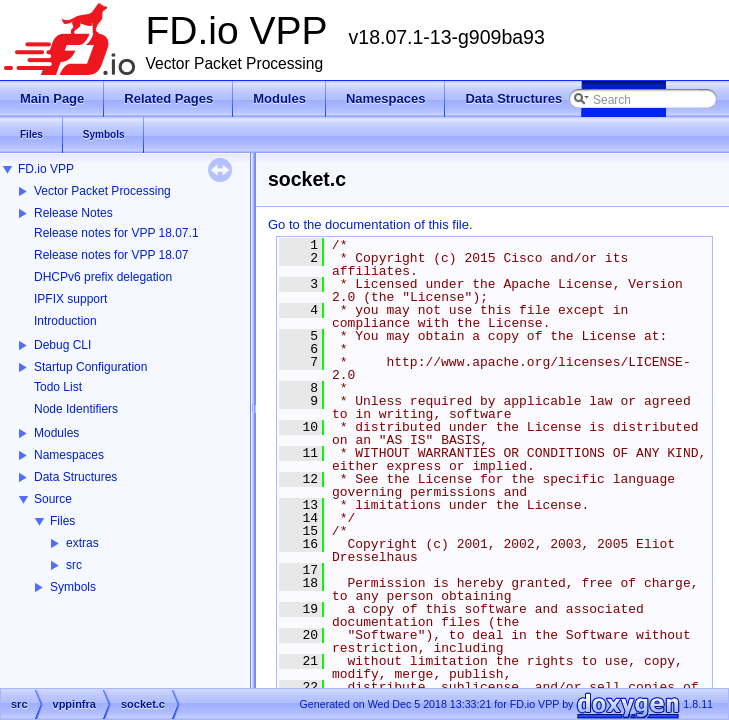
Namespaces (69, 455)
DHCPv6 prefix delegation (103, 277)
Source (53, 499)
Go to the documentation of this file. (370, 224)
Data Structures (75, 477)
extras (82, 543)
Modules (56, 433)
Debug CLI (62, 345)
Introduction (65, 321)
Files (62, 521)
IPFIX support (70, 299)
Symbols (73, 587)
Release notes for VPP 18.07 (111, 255)
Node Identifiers (76, 409)
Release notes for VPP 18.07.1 (116, 233)
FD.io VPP (46, 169)
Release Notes (73, 213)
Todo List (58, 387)
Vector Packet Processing (102, 191)
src (74, 565)
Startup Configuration (90, 367)
